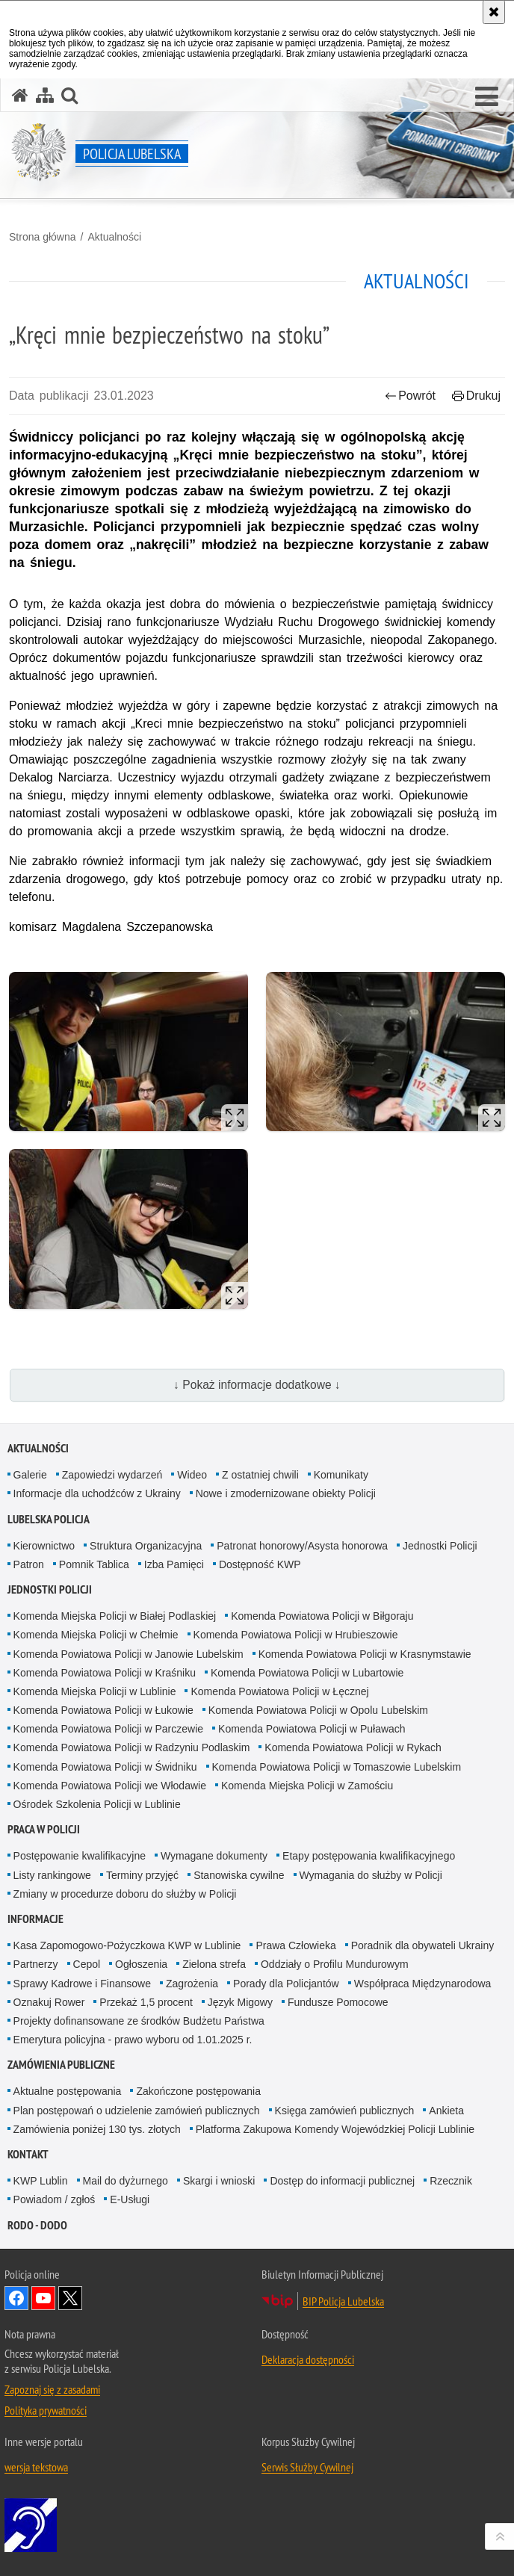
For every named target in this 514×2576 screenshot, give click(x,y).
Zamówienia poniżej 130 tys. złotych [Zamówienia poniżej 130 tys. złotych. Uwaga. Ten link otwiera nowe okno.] (97, 2129)
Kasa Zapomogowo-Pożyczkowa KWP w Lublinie (127, 1945)
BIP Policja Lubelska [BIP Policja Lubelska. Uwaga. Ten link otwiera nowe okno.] (343, 2301)
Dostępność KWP (260, 1564)
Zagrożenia (192, 1984)
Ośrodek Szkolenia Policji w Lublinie (97, 1804)
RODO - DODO (37, 2225)
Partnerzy (35, 1964)
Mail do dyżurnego (125, 2181)
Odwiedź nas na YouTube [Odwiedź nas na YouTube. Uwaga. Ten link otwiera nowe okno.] (43, 2298)
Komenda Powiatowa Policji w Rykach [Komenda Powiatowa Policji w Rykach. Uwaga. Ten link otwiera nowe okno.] (353, 1747)
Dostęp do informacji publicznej (342, 2181)
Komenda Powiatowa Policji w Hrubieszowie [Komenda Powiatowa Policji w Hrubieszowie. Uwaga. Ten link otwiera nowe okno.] (295, 1635)
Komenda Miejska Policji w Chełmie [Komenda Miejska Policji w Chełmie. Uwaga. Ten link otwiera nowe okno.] (96, 1635)
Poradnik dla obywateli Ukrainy (422, 1945)
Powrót (410, 395)
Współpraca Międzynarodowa (423, 1984)
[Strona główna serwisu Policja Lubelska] (20, 95)
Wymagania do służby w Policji (371, 1875)
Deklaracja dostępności (307, 2359)
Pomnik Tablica (94, 1564)
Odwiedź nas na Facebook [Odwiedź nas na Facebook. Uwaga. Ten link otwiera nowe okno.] (16, 2298)
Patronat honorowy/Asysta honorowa (302, 1546)
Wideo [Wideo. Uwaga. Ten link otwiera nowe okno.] (192, 1475)
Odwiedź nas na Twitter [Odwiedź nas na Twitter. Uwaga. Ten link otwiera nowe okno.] (70, 2298)
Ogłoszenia (141, 1964)
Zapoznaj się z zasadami (52, 2389)
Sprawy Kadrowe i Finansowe (82, 1984)
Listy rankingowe (52, 1875)
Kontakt (28, 2154)
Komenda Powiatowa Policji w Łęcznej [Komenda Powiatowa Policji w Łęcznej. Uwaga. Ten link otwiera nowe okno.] (279, 1691)
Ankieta (446, 2111)
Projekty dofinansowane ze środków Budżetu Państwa (138, 2021)
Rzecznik (451, 2181)
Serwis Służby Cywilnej (307, 2466)
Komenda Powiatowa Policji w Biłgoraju (322, 1616)
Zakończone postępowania (198, 2091)
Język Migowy (240, 2002)
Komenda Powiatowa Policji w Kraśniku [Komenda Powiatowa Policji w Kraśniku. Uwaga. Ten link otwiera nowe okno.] (104, 1673)
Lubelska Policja (48, 1519)
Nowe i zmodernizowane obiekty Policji (286, 1493)
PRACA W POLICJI (43, 1829)
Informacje (35, 1919)
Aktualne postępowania (67, 2091)
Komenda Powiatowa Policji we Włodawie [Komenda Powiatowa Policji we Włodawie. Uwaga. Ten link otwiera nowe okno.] (109, 1786)
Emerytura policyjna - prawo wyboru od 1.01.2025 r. (133, 2040)
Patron (28, 1564)
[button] (486, 97)
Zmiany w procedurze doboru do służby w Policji (125, 1894)
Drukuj (476, 395)
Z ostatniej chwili (260, 1475)
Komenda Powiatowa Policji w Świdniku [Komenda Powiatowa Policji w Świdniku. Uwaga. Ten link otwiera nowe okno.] (105, 1767)
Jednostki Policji (440, 1546)
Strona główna (42, 237)
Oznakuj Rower (49, 2002)
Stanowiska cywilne (238, 1875)
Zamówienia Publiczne (61, 2064)
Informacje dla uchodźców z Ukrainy (97, 1493)
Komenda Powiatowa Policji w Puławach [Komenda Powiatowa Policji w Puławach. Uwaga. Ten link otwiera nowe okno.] (312, 1729)
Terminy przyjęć (142, 1875)
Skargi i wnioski (219, 2181)
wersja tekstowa (36, 2466)
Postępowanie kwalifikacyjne (79, 1856)
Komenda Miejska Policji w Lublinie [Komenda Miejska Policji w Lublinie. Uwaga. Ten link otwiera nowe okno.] (94, 1691)
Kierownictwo (44, 1546)
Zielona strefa (214, 1964)
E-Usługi (129, 2199)
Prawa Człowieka (295, 1945)
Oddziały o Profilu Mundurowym (335, 1964)
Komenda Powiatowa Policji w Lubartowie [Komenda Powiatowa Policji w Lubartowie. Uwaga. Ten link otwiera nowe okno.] (307, 1673)
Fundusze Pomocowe (338, 2002)
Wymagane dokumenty (214, 1856)
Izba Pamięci (174, 1564)
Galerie (30, 1475)
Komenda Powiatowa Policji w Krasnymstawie (364, 1654)
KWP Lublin (40, 2181)
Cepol (87, 1964)
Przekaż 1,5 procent (146, 2002)
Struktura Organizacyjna (146, 1546)
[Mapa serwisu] (45, 95)
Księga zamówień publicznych (345, 2111)
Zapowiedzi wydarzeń (112, 1475)
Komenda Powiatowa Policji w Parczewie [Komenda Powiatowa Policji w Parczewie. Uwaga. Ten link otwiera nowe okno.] (108, 1729)
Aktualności (114, 237)
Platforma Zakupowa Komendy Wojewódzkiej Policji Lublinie (335, 2129)
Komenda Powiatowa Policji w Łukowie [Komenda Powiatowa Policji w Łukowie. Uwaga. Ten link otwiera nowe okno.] (103, 1710)
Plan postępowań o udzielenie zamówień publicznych (136, 2111)
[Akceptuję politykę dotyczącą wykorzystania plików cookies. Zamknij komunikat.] (494, 12)
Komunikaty (341, 1475)
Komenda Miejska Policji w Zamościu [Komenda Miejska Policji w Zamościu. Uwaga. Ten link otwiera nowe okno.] (307, 1786)
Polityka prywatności (45, 2410)
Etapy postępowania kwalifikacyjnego (368, 1856)
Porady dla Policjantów (286, 1984)
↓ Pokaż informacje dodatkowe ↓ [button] (257, 1384)
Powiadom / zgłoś (54, 2199)
